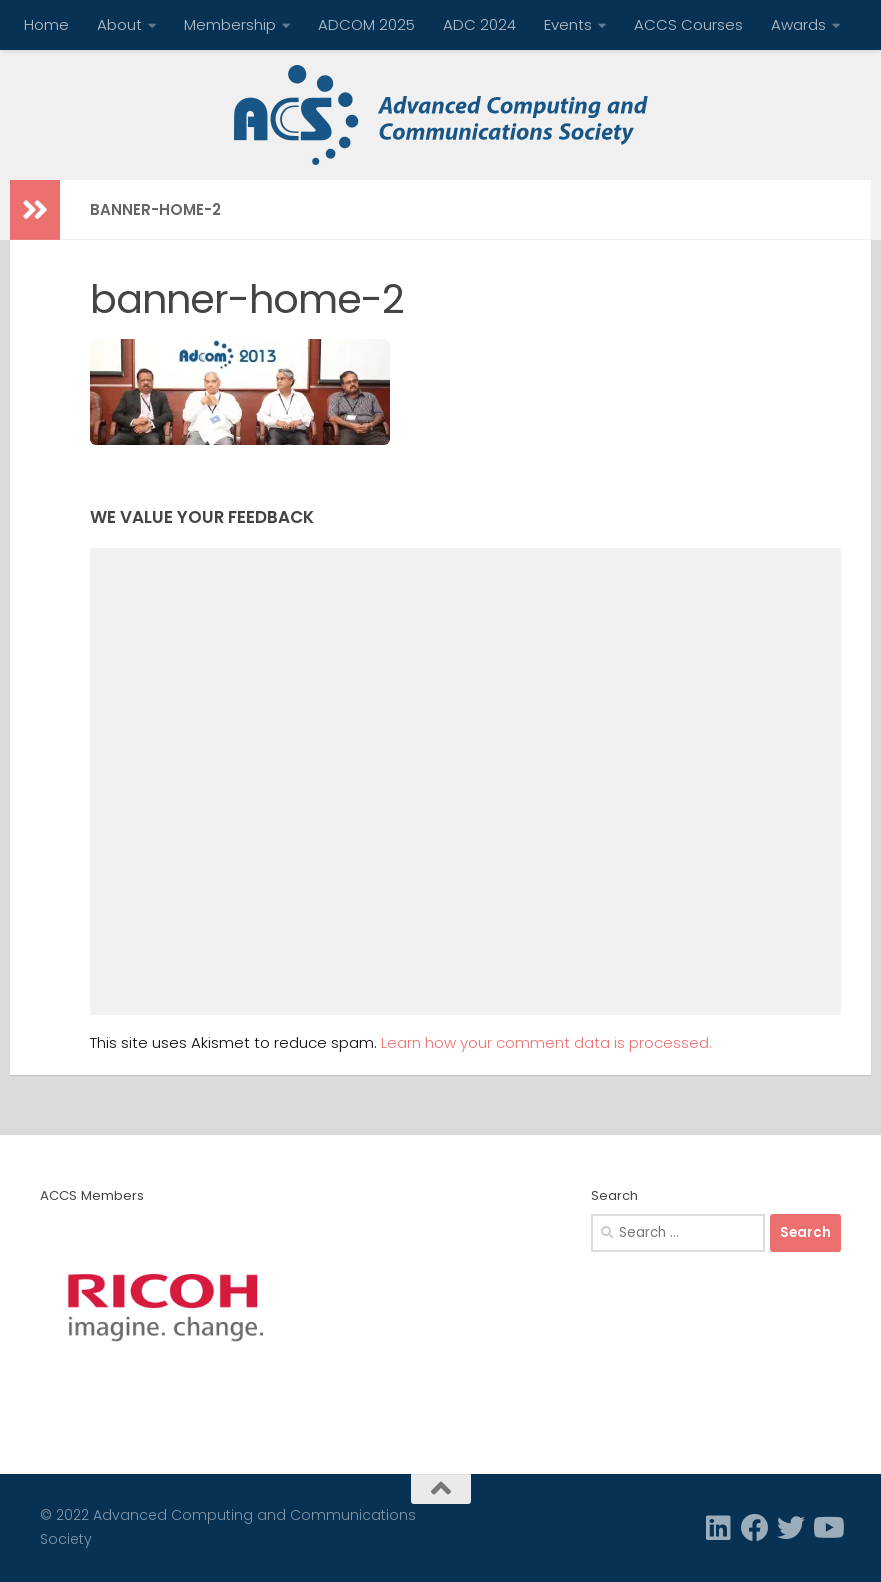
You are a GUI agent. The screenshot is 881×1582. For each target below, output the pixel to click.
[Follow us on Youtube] (827, 1528)
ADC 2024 (479, 24)
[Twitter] (791, 1528)
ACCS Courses (688, 24)
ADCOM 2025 (366, 24)
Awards (798, 24)
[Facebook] (755, 1528)
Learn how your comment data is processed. (546, 1042)
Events (568, 24)
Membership (230, 24)
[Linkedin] (719, 1528)
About (119, 24)
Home (46, 24)
